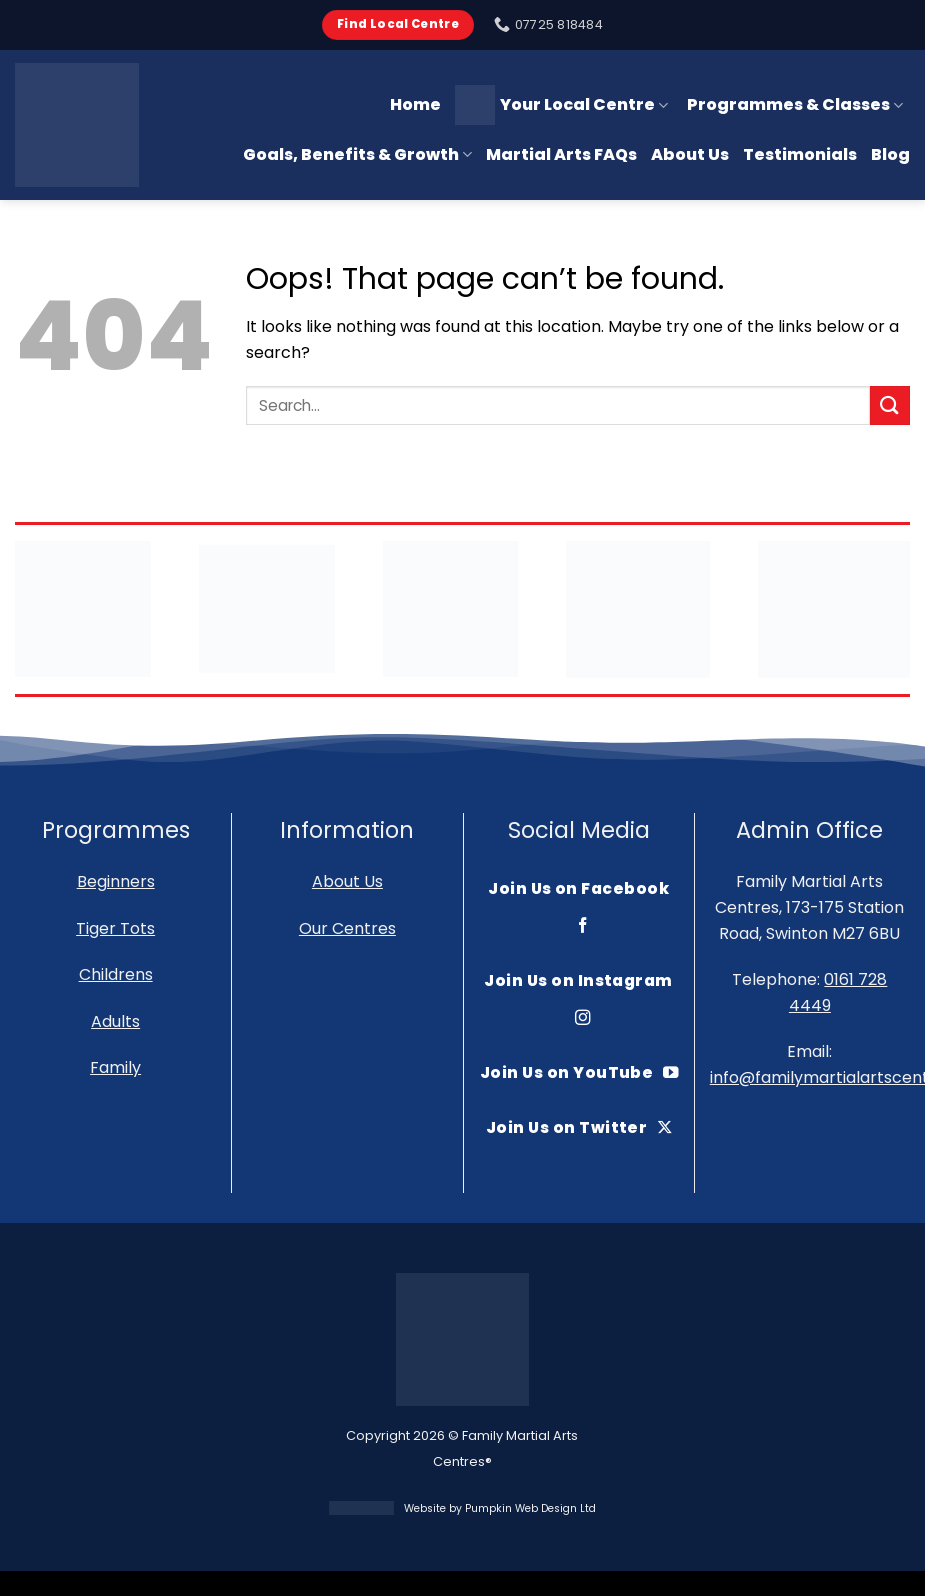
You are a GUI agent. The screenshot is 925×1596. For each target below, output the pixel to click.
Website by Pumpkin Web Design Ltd (500, 1508)
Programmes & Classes (795, 104)
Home (415, 104)
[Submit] (890, 405)
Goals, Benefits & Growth (357, 154)
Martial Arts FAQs (561, 154)
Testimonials (800, 154)
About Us (690, 154)
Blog (890, 154)
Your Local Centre (561, 105)
